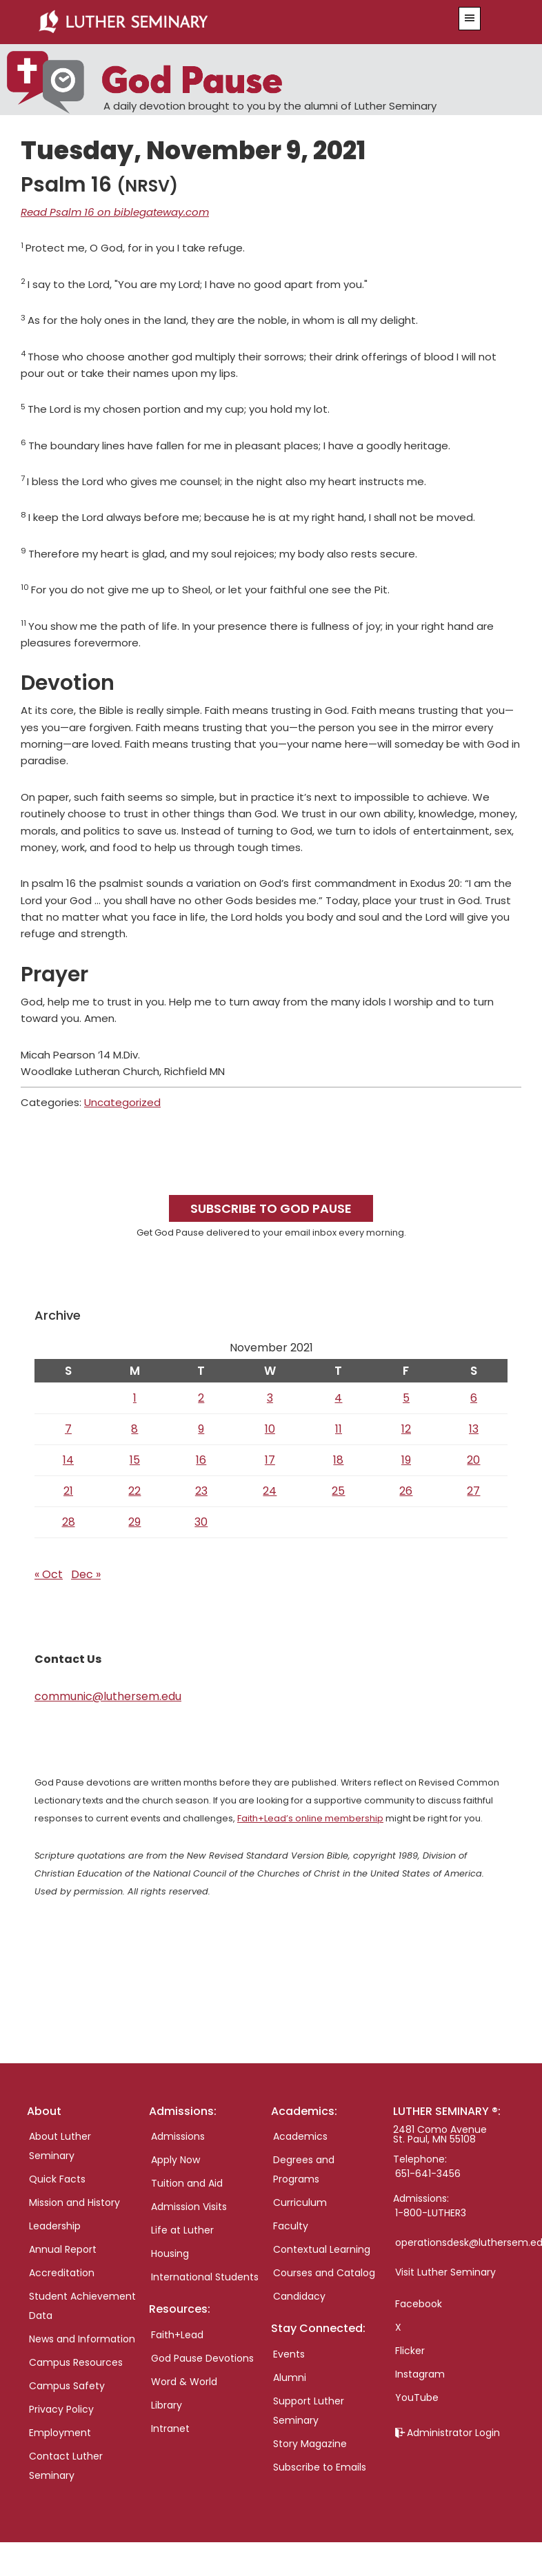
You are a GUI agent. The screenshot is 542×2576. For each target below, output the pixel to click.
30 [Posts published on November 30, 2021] (201, 1522)
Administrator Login (453, 2433)
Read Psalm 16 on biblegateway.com (115, 212)
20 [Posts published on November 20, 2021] (473, 1460)
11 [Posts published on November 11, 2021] (338, 1429)
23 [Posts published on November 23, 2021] (201, 1491)
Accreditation (61, 2273)
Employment (60, 2433)
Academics (300, 2136)
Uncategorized (122, 1102)
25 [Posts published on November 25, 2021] (338, 1491)
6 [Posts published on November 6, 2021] (473, 1398)
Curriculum (300, 2202)
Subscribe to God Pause (271, 1208)
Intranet (170, 2428)
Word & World (184, 2382)
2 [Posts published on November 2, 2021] (201, 1398)
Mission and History (74, 2202)
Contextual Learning (321, 2249)
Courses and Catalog (324, 2273)
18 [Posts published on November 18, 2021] (338, 1460)
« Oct (48, 1574)
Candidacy (299, 2296)
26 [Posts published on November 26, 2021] (405, 1491)
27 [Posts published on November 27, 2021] (473, 1491)
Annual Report (63, 2249)
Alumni (289, 2377)
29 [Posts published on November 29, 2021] (134, 1522)
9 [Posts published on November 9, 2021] (201, 1429)
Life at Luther (182, 2230)
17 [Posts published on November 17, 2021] (270, 1460)
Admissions (178, 2136)
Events (289, 2354)
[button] (470, 18)
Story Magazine (310, 2444)
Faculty (290, 2226)
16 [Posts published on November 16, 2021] (201, 1460)
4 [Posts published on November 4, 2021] (338, 1398)
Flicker (410, 2351)
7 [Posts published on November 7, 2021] (68, 1429)
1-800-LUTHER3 (430, 2213)
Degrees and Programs (303, 2169)
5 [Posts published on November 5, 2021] (406, 1398)
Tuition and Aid (187, 2183)
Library (166, 2405)
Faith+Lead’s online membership (310, 1818)
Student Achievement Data (82, 2305)
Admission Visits (189, 2207)
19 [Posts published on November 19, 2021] (406, 1460)
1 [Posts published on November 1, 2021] (135, 1398)
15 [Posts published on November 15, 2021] (135, 1460)
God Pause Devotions (202, 2358)
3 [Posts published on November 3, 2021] (270, 1398)
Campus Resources (76, 2362)
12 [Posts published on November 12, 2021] (406, 1429)
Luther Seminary (229, 22)
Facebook (418, 2304)
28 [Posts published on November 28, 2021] (68, 1522)
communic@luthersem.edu (107, 1696)
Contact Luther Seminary (66, 2465)
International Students (205, 2277)
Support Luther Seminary (308, 2410)
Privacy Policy (61, 2409)
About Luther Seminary (60, 2146)
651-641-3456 (428, 2173)
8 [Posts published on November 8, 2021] (134, 1429)
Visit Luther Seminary (445, 2272)
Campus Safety (67, 2386)
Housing (170, 2253)
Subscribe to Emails (319, 2467)
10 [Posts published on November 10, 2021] (270, 1429)
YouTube (417, 2397)
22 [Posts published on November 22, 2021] (134, 1491)
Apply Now (175, 2160)
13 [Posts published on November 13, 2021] (474, 1429)
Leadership (55, 2226)
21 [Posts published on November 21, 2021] (68, 1491)
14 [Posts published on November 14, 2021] (68, 1460)
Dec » (86, 1574)
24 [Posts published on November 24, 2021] (270, 1491)
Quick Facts (57, 2179)
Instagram (420, 2374)
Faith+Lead (177, 2335)
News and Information (82, 2339)
